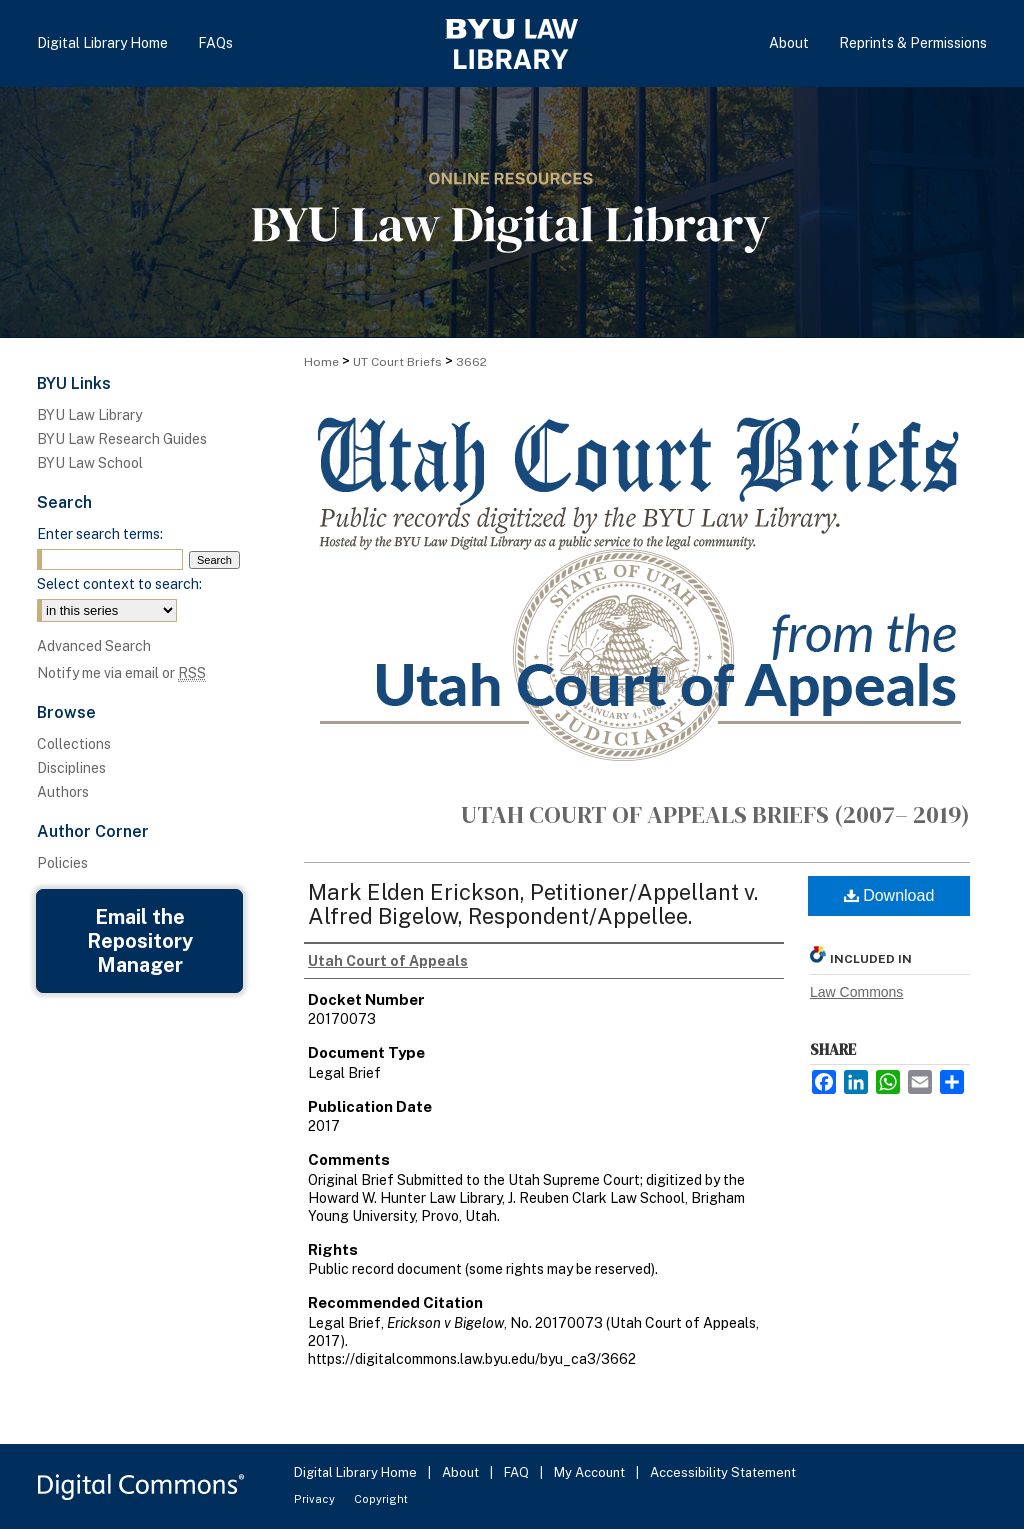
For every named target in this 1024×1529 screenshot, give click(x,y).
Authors (63, 792)
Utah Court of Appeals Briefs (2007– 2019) (715, 814)
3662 (471, 362)
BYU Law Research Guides (122, 439)
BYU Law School (90, 463)
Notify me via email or (121, 673)
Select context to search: (119, 584)
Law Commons (856, 992)
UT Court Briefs (397, 362)
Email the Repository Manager (140, 941)
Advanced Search (94, 646)
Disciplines (71, 768)
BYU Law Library (89, 415)
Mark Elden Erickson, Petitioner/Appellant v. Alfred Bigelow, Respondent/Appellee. (533, 904)
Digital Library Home (357, 1472)
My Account (591, 1472)
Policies (62, 863)
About (462, 1472)
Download (889, 895)
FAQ (518, 1472)
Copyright (381, 1499)
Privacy (316, 1499)
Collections (74, 744)
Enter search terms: (100, 534)
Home (321, 362)
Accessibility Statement (723, 1472)
